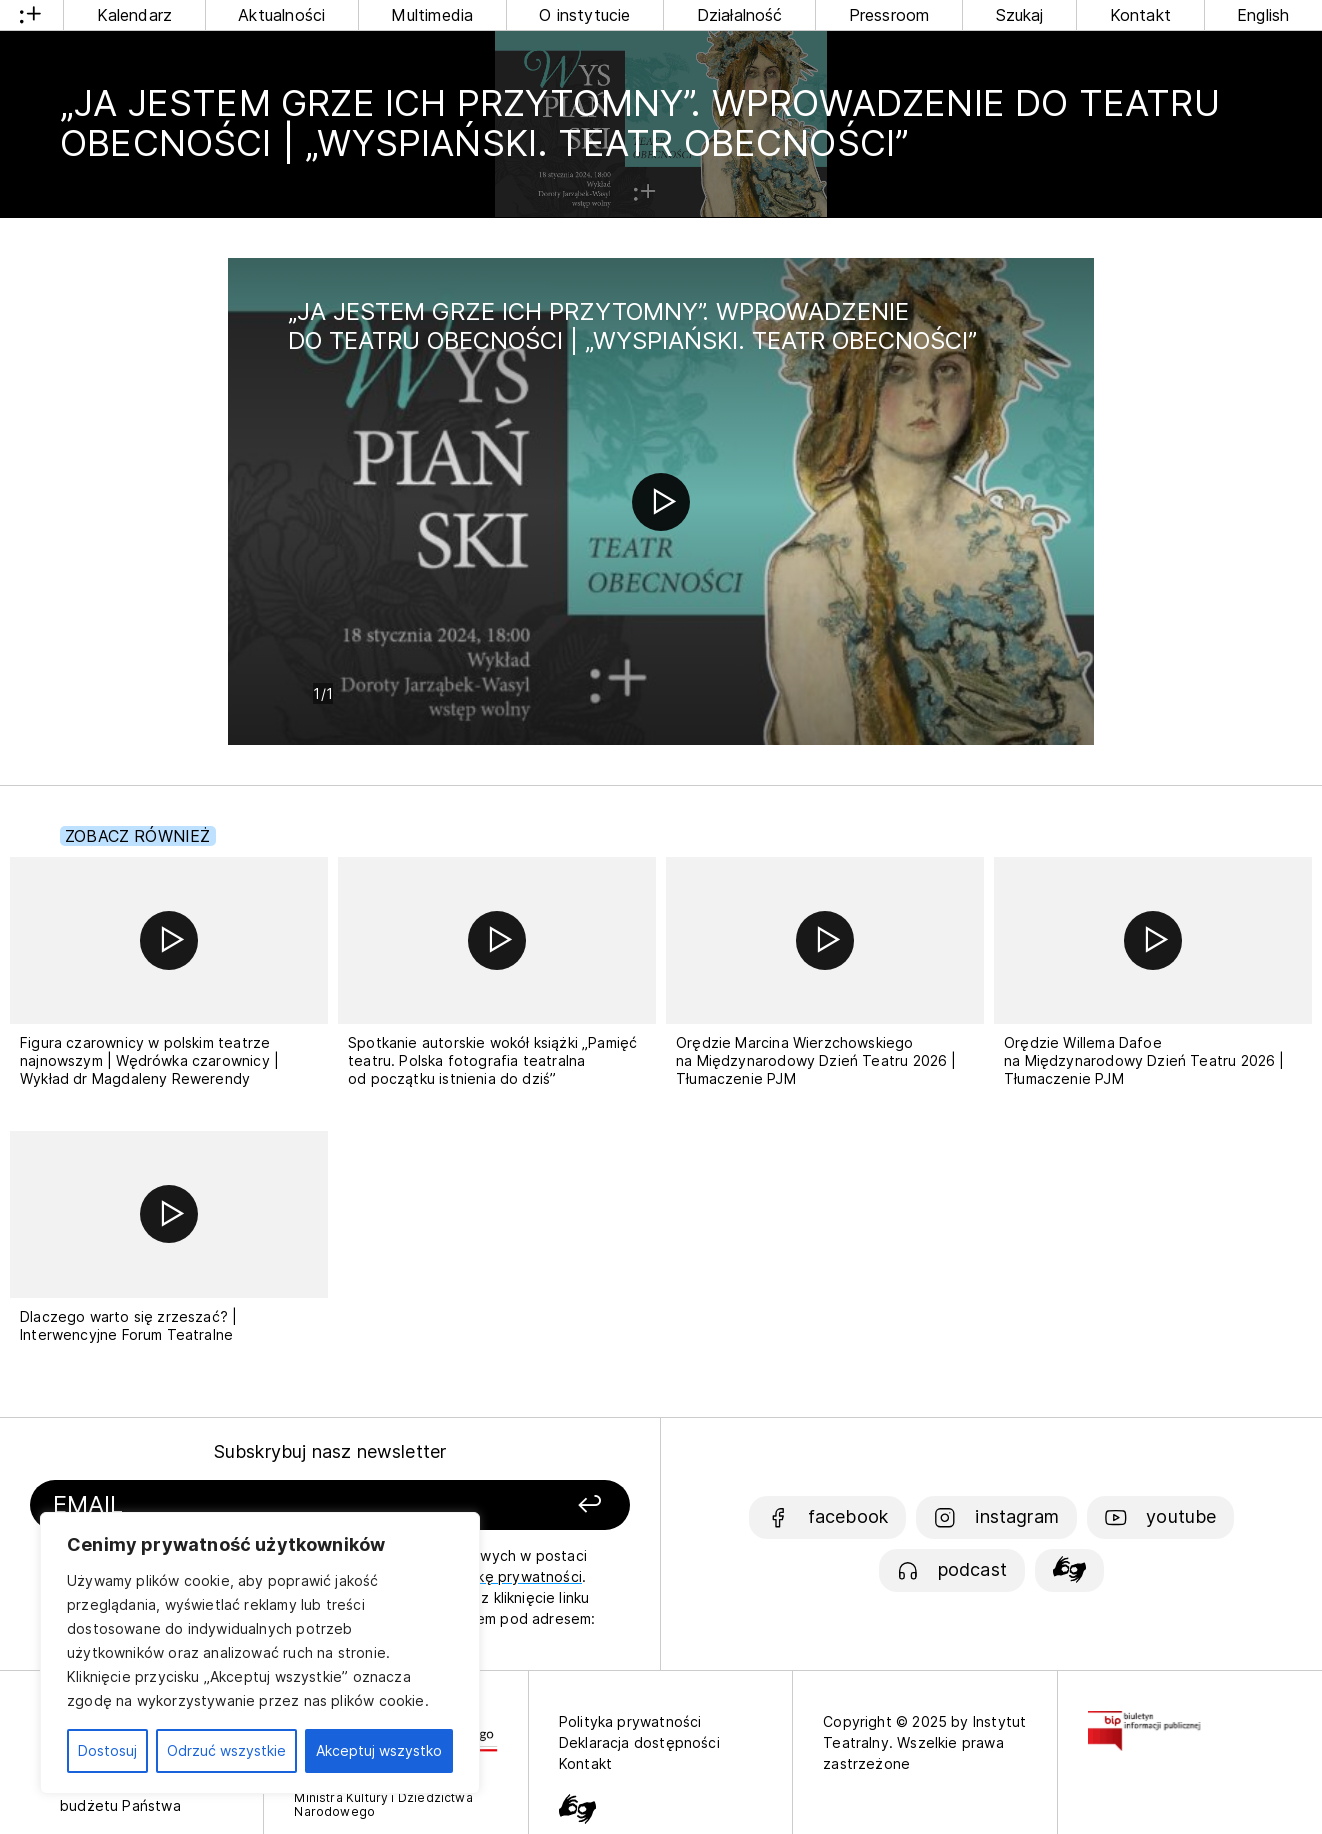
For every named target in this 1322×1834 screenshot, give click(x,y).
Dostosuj (107, 1750)
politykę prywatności (510, 1576)
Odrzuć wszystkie (226, 1750)
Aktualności (281, 15)
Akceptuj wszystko (379, 1750)
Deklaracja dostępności (639, 1742)
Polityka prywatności (630, 1721)
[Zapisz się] (517, 1505)
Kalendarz (135, 15)
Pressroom (889, 15)
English (1263, 15)
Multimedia (432, 15)
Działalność (740, 15)
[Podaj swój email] (238, 1505)
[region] (260, 1653)
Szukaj (1020, 15)
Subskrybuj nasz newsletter (330, 1451)
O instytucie (584, 15)
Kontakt (1140, 15)
